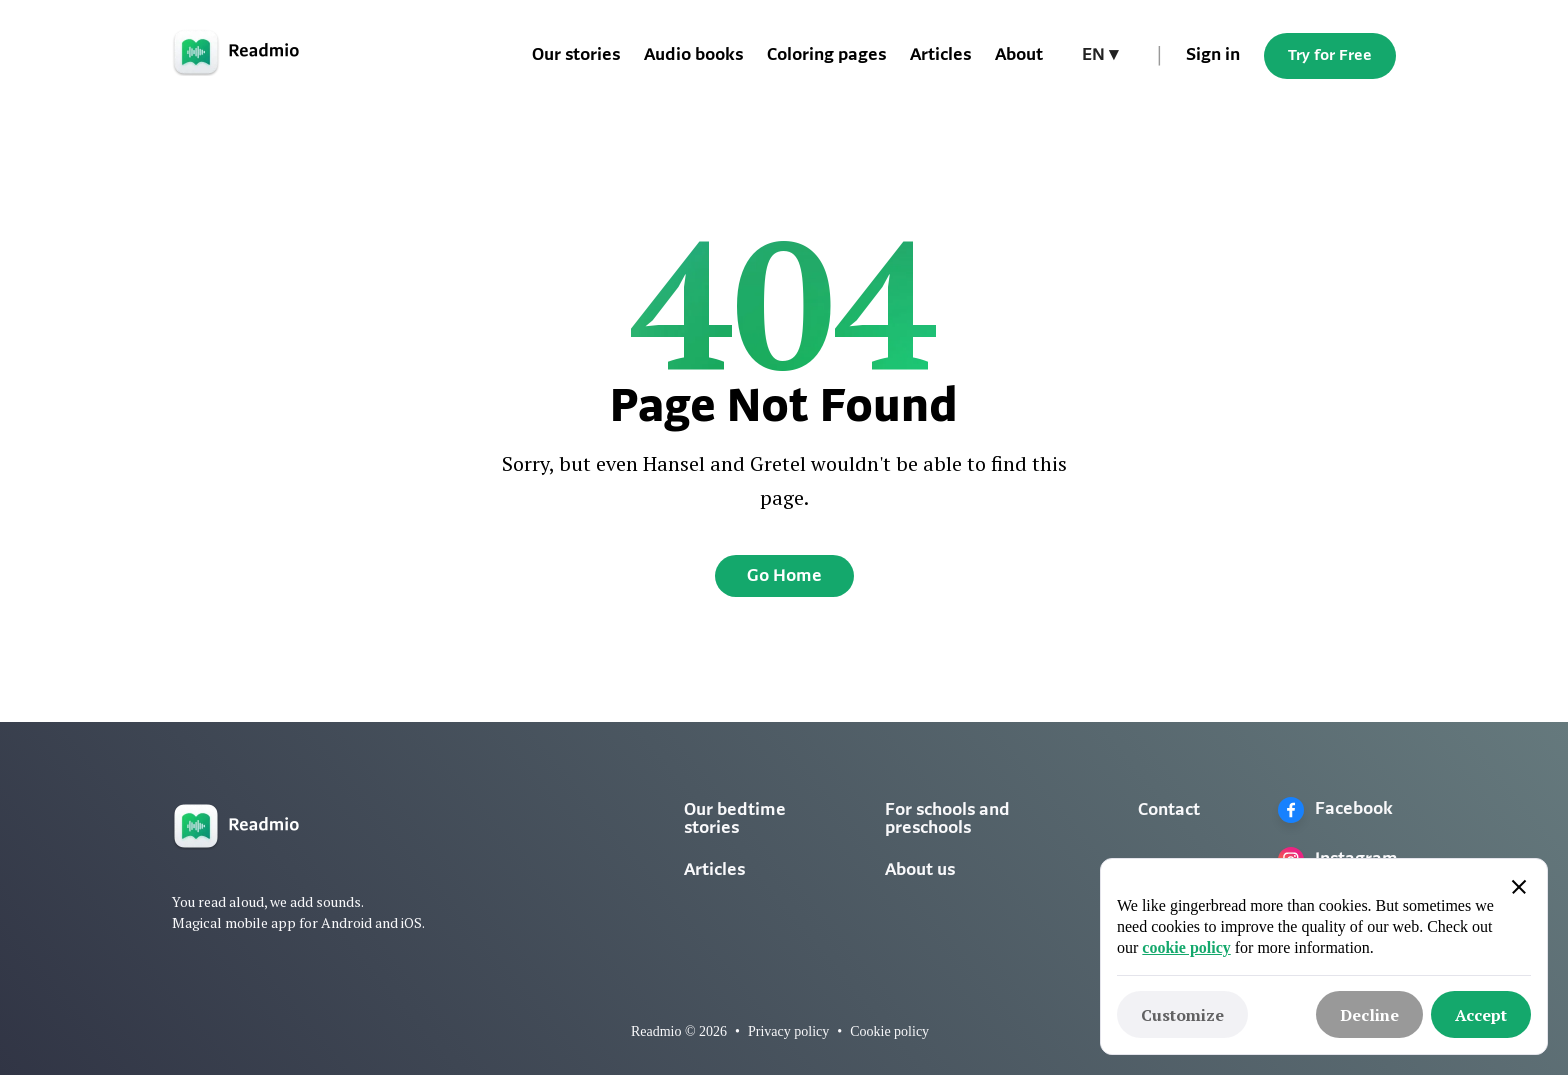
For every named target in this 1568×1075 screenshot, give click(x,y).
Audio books (693, 55)
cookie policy (1186, 947)
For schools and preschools (947, 819)
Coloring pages (826, 55)
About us (920, 870)
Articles (940, 55)
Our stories (576, 55)
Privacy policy (788, 1031)
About (1019, 55)
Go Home (784, 576)
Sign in (1213, 55)
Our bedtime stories (735, 819)
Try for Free (1330, 56)
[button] (1100, 56)
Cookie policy (889, 1031)
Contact (1169, 810)
